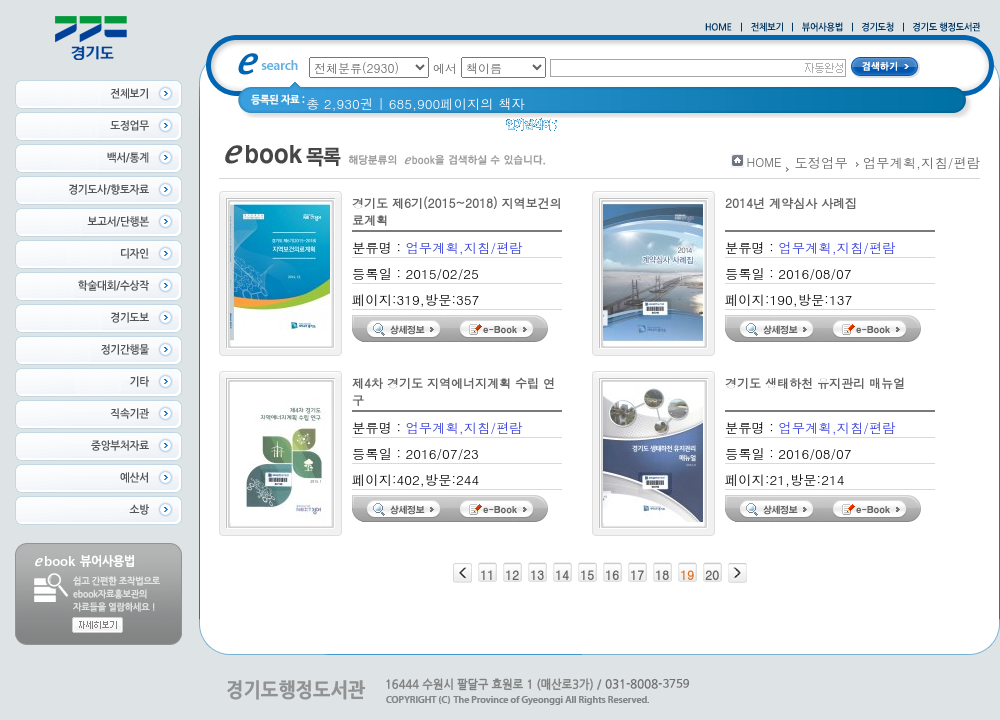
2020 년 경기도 (714, 129)
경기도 (632, 129)
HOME (764, 161)
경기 (583, 129)
